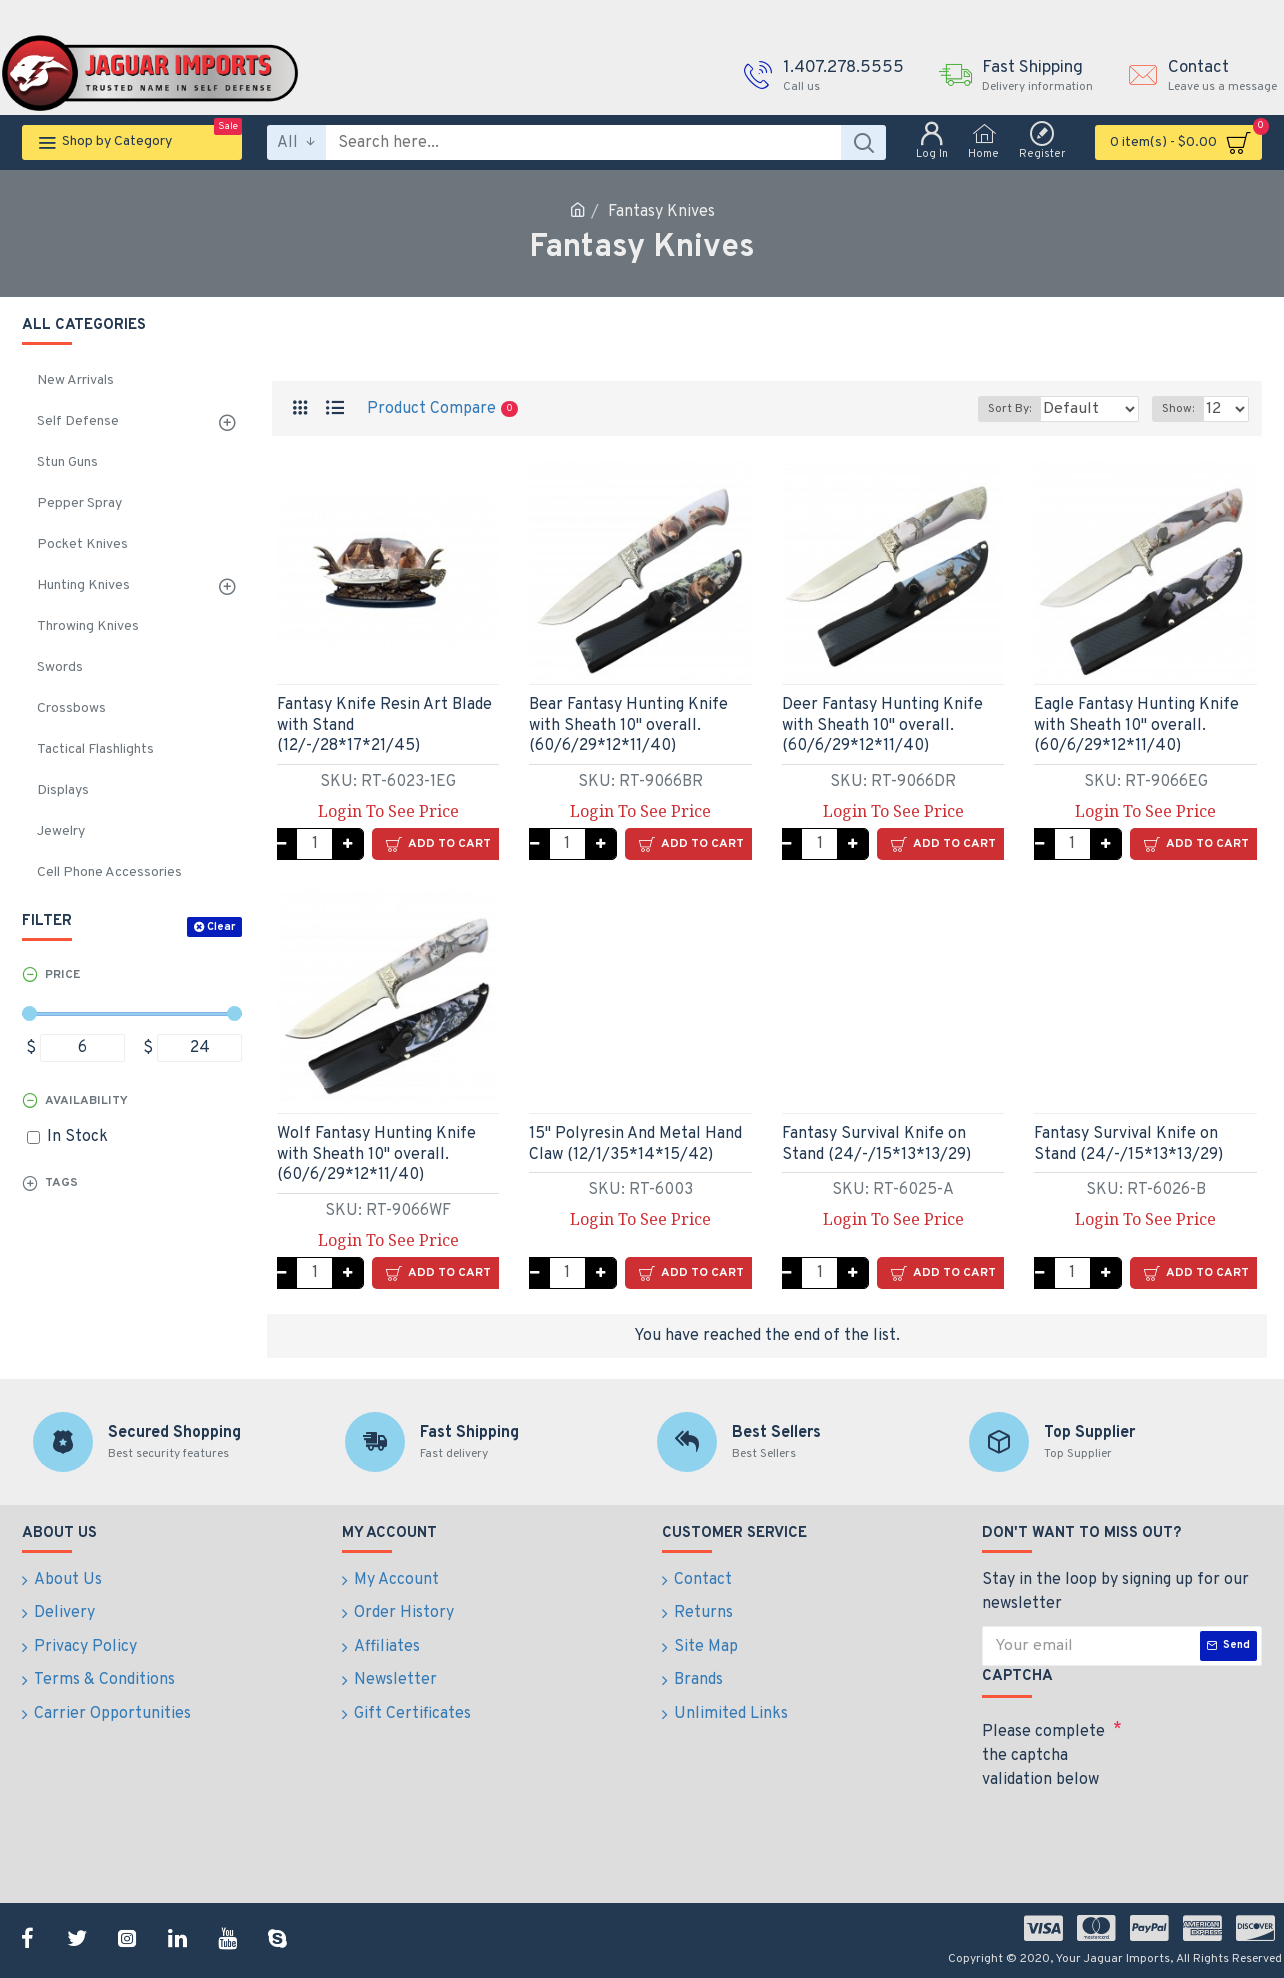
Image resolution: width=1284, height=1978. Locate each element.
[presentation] (1122, 1833)
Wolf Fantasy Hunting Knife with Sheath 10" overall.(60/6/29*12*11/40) (376, 1155)
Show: (1184, 409)
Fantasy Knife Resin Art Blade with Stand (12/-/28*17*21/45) (384, 726)
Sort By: (995, 409)
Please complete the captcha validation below (1043, 1756)
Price (62, 975)
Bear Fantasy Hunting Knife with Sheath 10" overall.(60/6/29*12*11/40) (628, 726)
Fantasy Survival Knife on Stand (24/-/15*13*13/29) (876, 1144)
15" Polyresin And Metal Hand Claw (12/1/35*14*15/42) (635, 1144)
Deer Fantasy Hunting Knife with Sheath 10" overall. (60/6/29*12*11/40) (882, 726)
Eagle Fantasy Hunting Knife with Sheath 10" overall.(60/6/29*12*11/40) (1136, 726)
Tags (61, 1183)
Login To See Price (388, 811)
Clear (221, 927)
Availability (86, 1101)
